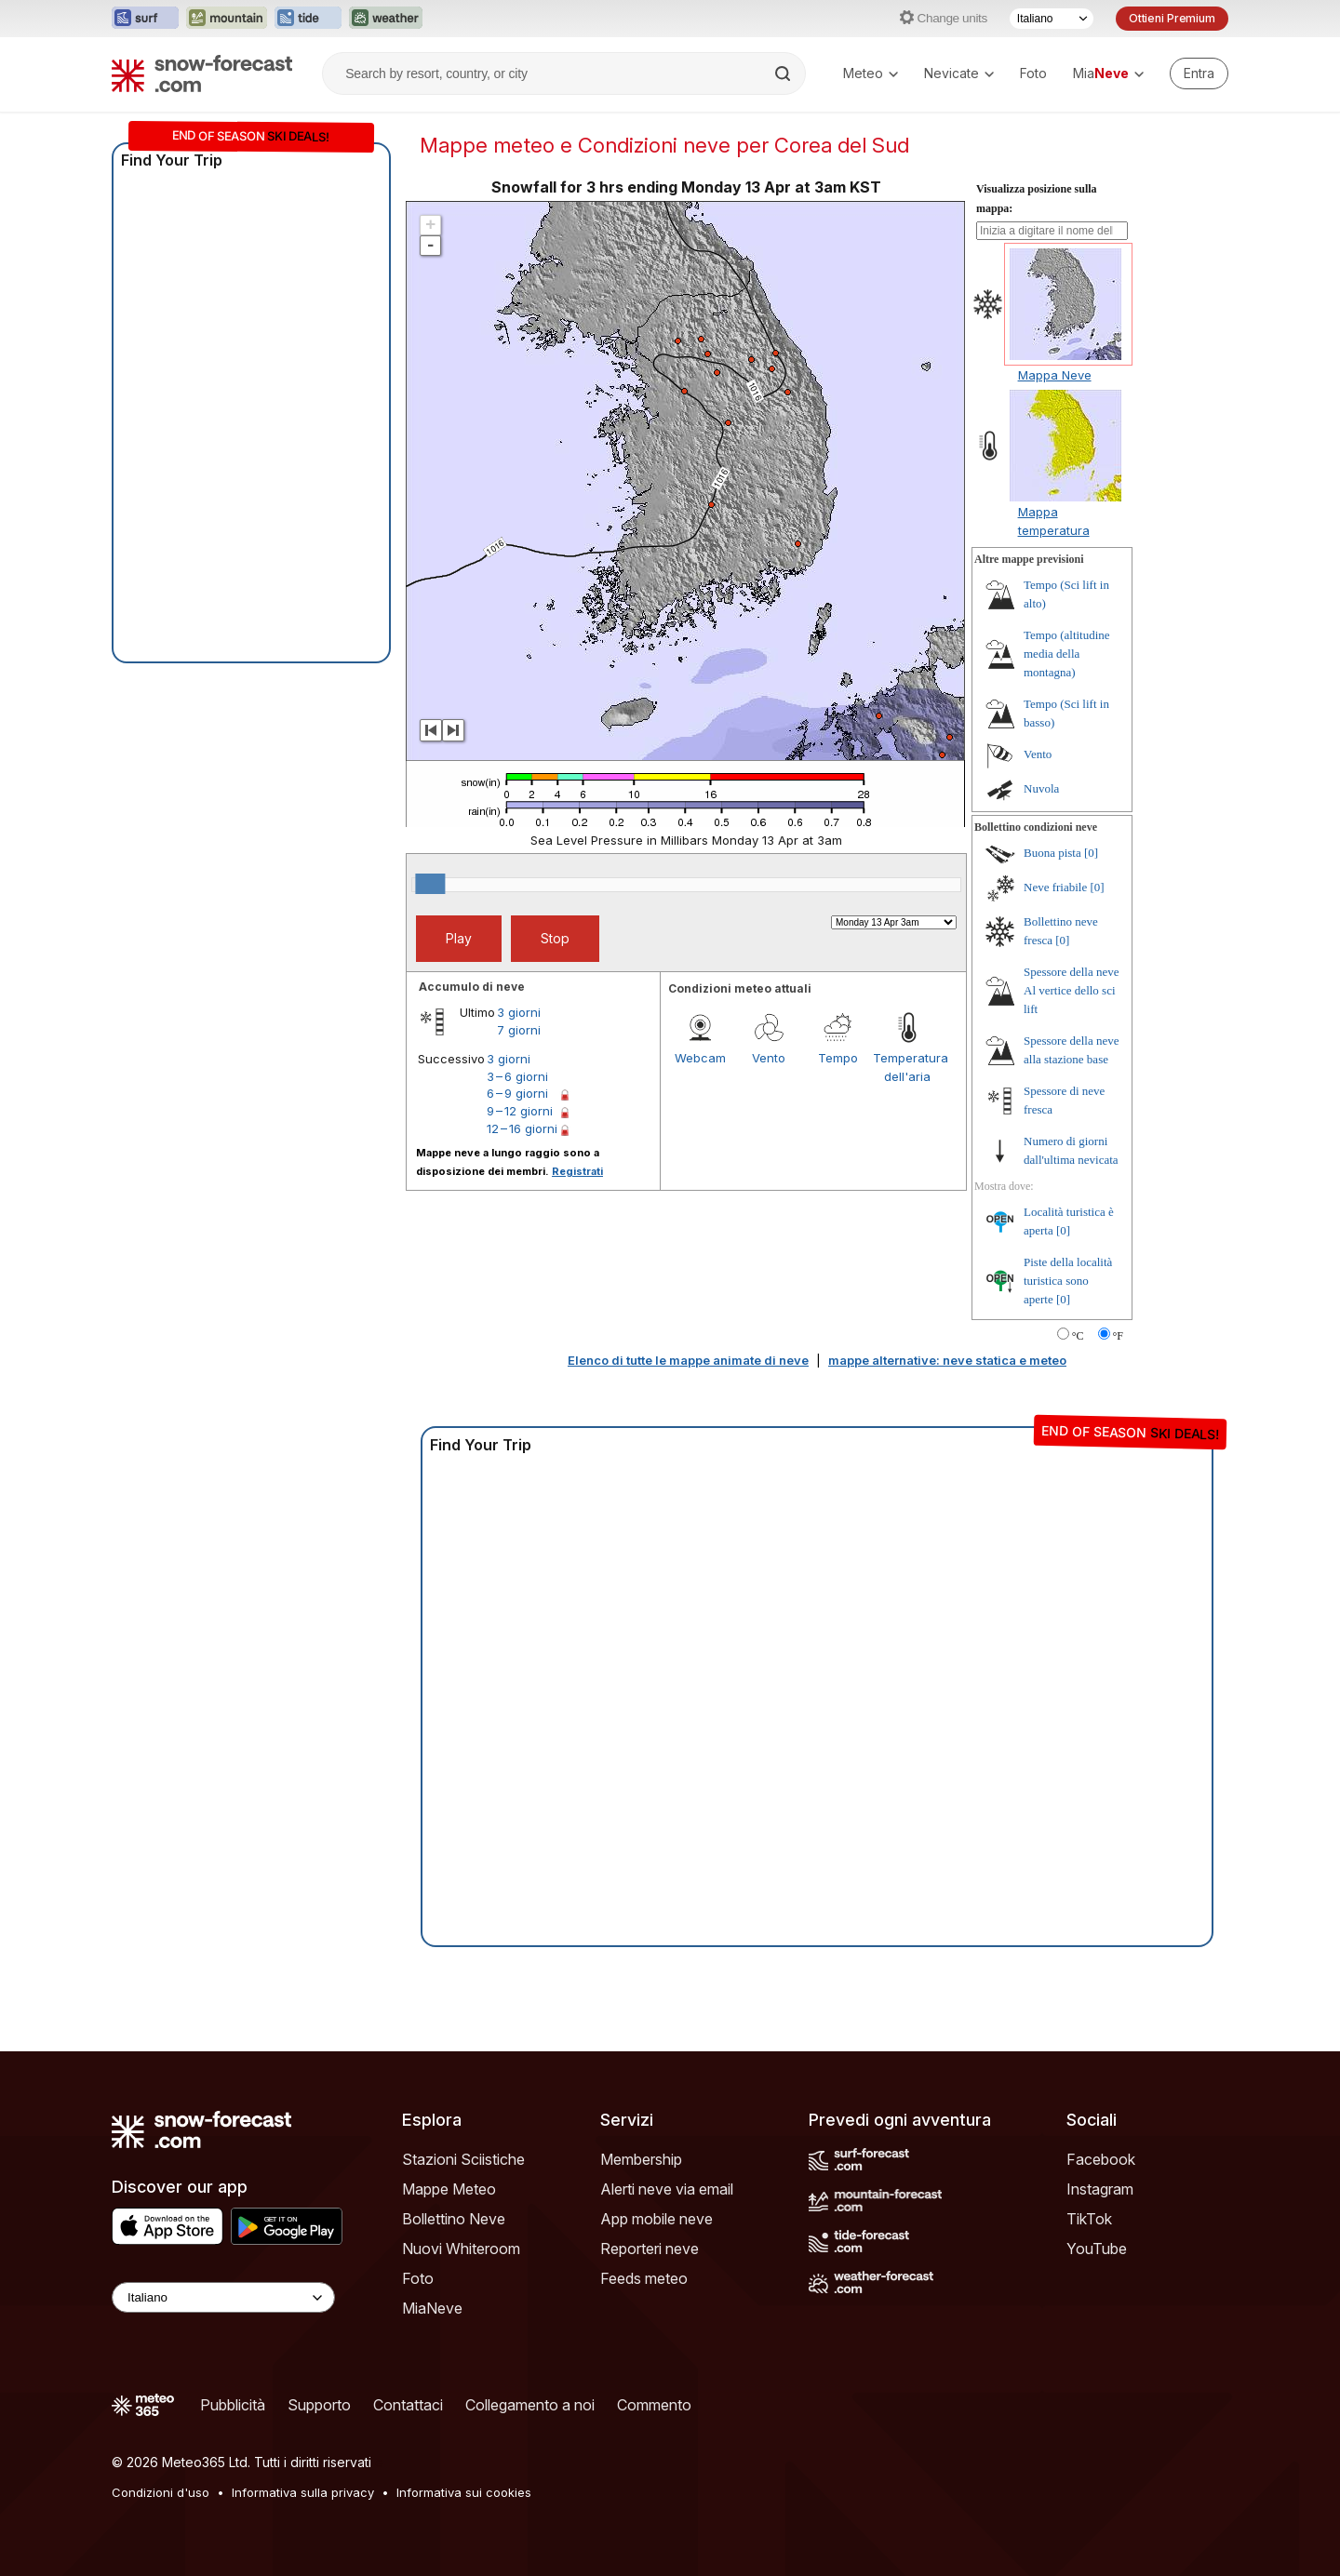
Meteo (870, 73)
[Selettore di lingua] (1051, 18)
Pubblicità (232, 2405)
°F (1118, 1335)
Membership (641, 2159)
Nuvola (1041, 788)
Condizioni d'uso (160, 2492)
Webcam (700, 1057)
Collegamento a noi (530, 2405)
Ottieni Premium (1172, 18)
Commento (654, 2405)
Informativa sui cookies (463, 2492)
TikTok (1089, 2218)
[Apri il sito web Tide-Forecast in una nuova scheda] (308, 19)
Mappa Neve (1055, 374)
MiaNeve (432, 2308)
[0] (1091, 853)
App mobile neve (656, 2218)
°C (1078, 1335)
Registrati (577, 1171)
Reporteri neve (649, 2248)
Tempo (838, 1057)
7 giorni (519, 1029)
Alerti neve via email (666, 2189)
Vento (768, 1057)
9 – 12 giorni (520, 1110)
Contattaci (408, 2405)
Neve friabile (1055, 887)
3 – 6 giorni (517, 1076)
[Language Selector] (223, 2297)
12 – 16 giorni (522, 1128)
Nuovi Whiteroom (461, 2248)
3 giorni (519, 1012)
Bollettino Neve (453, 2218)
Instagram (1099, 2189)
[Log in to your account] (1199, 73)
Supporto (319, 2405)
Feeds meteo (644, 2278)
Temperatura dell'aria (907, 1067)
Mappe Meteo (449, 2189)
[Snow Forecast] (202, 73)
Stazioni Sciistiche (463, 2159)
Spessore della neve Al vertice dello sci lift (1071, 990)
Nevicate (959, 73)
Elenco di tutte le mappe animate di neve (688, 1360)
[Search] (784, 73)
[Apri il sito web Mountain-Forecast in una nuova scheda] (226, 19)
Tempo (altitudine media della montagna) (1067, 653)
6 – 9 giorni (517, 1093)
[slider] (430, 884)
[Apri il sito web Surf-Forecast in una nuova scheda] (145, 19)
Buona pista (1052, 853)
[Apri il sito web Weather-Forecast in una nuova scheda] (385, 19)
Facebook (1100, 2159)
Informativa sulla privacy (303, 2492)
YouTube (1096, 2248)
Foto (1033, 73)
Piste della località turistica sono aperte (1068, 1280)
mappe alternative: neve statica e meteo (947, 1360)
